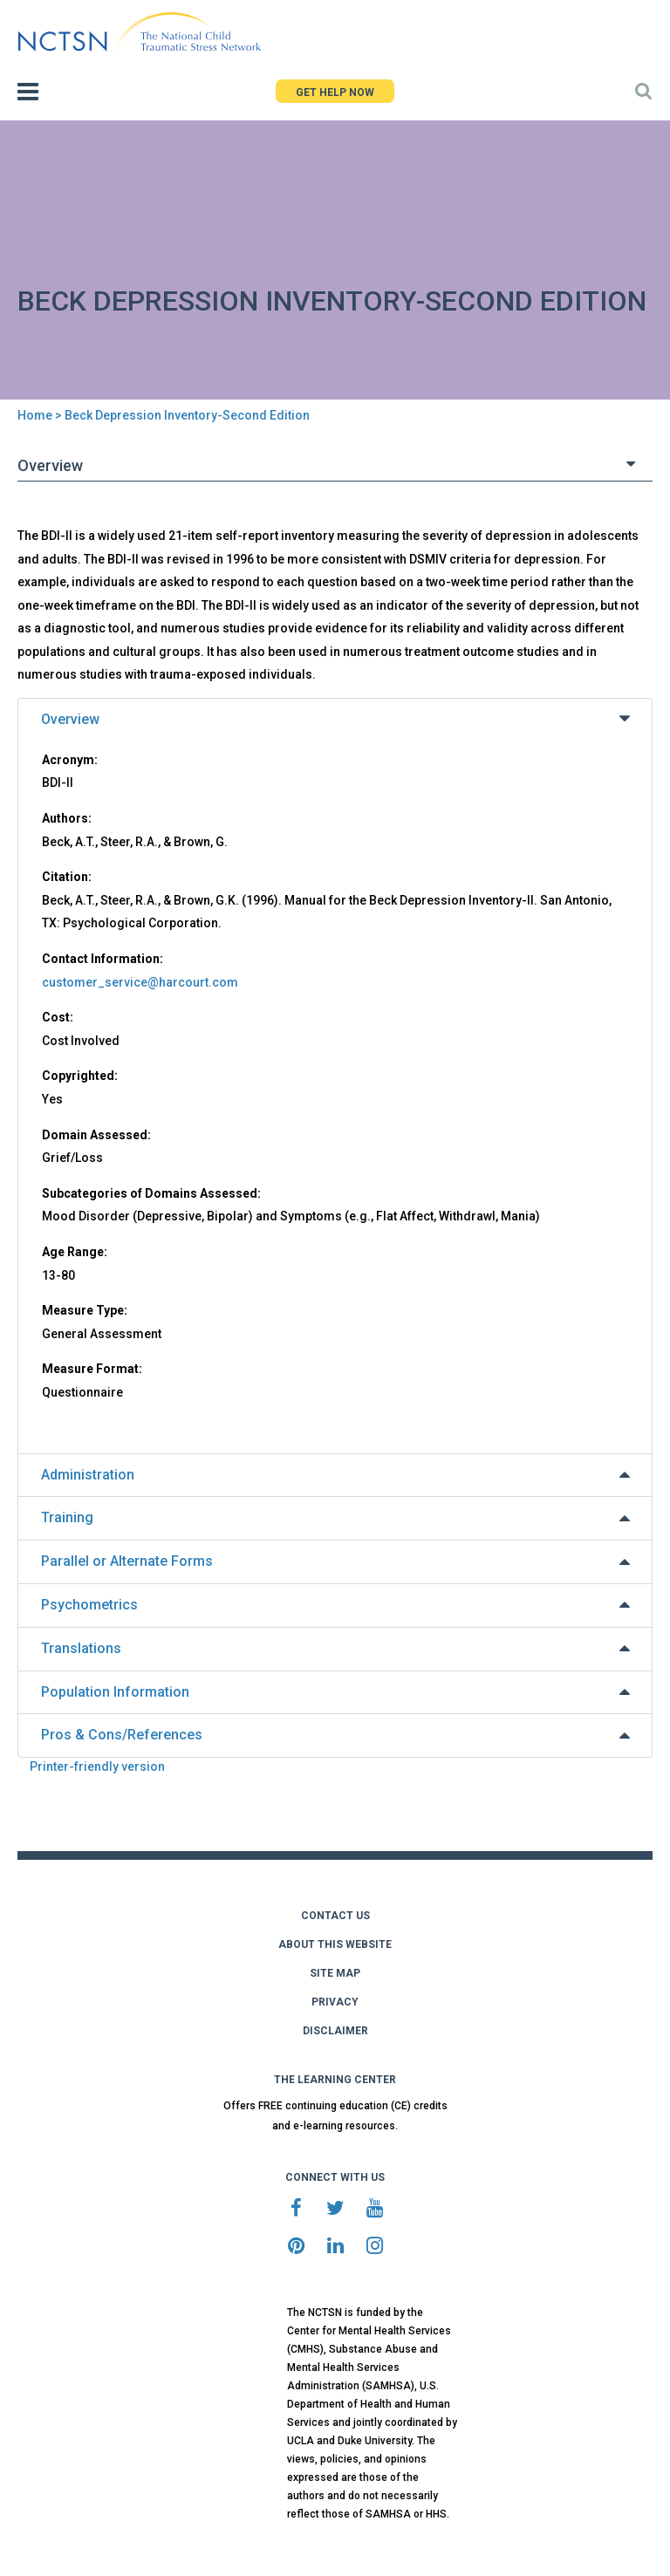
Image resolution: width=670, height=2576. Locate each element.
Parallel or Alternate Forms (127, 1561)
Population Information (115, 1692)
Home (34, 415)
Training (67, 1517)
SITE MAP (335, 1973)
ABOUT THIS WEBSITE (335, 1944)
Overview (70, 719)
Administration (87, 1474)
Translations (81, 1648)
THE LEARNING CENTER (335, 2080)
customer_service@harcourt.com (140, 982)
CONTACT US (335, 1916)
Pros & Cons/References (121, 1734)
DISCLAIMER (335, 2031)
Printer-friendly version (97, 1766)
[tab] (335, 720)
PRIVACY (335, 2002)
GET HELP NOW (335, 92)
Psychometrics (89, 1604)
